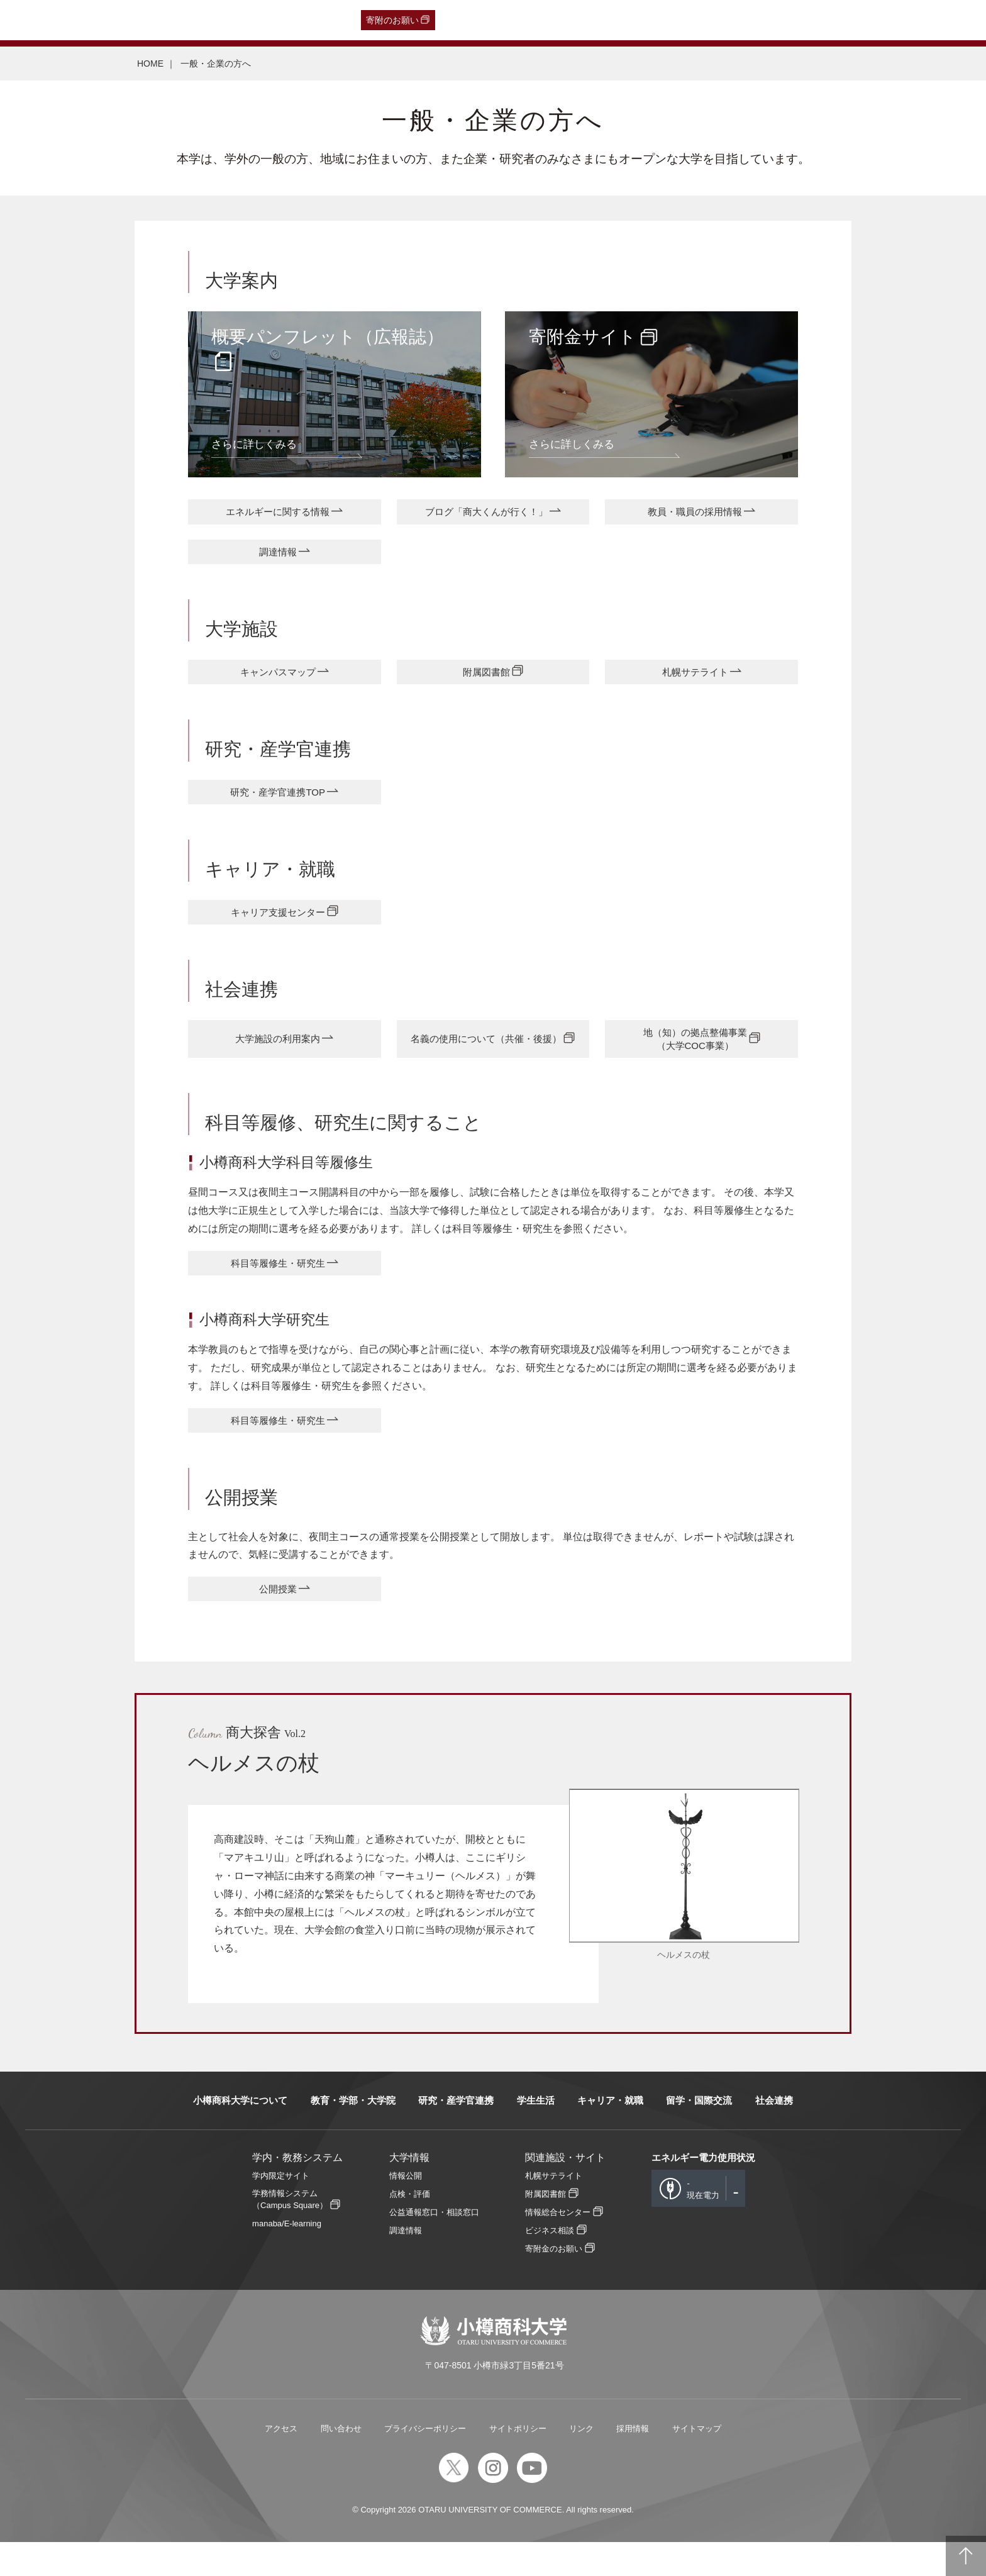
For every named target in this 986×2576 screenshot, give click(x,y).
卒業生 (86, 20)
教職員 (251, 20)
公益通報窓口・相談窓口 (434, 2246)
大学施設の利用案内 (278, 1058)
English (289, 20)
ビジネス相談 (549, 2264)
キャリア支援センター (278, 927)
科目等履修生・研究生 (278, 1287)
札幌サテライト (695, 680)
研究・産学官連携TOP (277, 804)
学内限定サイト (280, 2209)
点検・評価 (409, 2227)
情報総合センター (557, 2246)
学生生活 (536, 2134)
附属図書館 (486, 680)
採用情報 (632, 2462)
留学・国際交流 (699, 2134)
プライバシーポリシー (425, 2462)
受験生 (38, 20)
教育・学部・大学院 (353, 2134)
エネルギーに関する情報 (278, 513)
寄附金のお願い (553, 2282)
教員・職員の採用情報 (695, 513)
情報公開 (405, 2209)
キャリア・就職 (610, 2134)
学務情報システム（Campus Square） (290, 2232)
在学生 (214, 20)
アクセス (281, 2462)
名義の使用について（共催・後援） (486, 1058)
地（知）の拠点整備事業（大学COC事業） (695, 1059)
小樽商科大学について (240, 2134)
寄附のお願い (392, 20)
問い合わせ (341, 2462)
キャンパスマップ (278, 680)
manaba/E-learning (286, 2257)
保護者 (177, 20)
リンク (581, 2462)
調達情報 (278, 557)
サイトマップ (696, 2462)
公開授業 (278, 1621)
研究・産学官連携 (456, 2134)
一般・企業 (131, 20)
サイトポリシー (517, 2462)
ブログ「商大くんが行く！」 (486, 513)
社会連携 (774, 2134)
